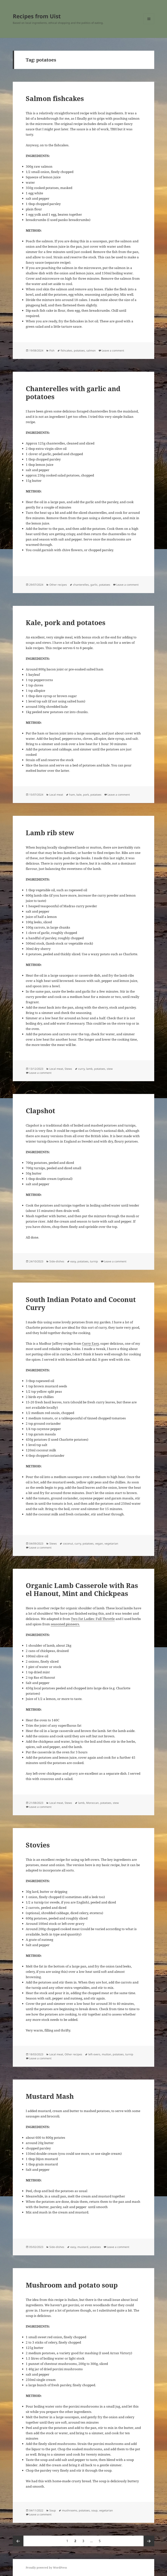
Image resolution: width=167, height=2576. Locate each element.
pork (86, 794)
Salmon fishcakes (55, 98)
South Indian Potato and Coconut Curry (81, 1303)
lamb (89, 1069)
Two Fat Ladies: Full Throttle (93, 1619)
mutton (106, 2054)
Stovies (38, 1844)
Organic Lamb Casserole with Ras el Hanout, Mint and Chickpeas (82, 1589)
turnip (94, 1261)
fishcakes (66, 350)
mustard (82, 2247)
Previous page (18, 2541)
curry (81, 1069)
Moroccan (92, 1803)
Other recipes (58, 584)
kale (79, 794)
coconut (68, 1543)
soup (94, 2510)
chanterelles (81, 584)
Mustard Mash (50, 2096)
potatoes (79, 350)
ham (72, 794)
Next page (149, 2541)
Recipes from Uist (37, 16)
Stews (68, 1069)
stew (110, 1069)
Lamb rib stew (50, 832)
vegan (99, 1543)
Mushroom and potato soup (72, 2285)
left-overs (94, 2054)
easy (73, 1261)
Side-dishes (56, 1261)
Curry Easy (90, 1343)
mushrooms (69, 2510)
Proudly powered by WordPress (46, 2567)
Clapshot (40, 1110)
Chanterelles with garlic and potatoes (73, 392)
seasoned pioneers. (65, 1624)
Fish (52, 350)
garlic (94, 584)
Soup (52, 2510)
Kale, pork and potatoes (65, 622)
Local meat (56, 794)
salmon (91, 350)
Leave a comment (113, 350)
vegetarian (111, 1543)
